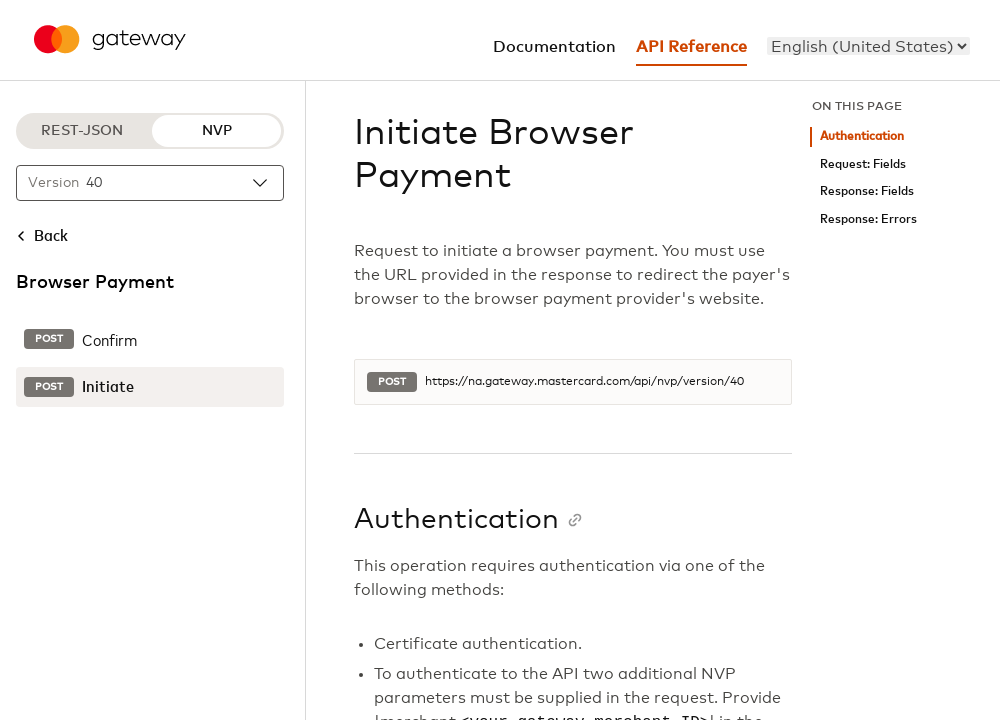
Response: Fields (867, 191)
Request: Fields (863, 164)
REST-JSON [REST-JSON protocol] (82, 131)
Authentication (862, 136)
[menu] (868, 46)
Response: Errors (868, 219)
